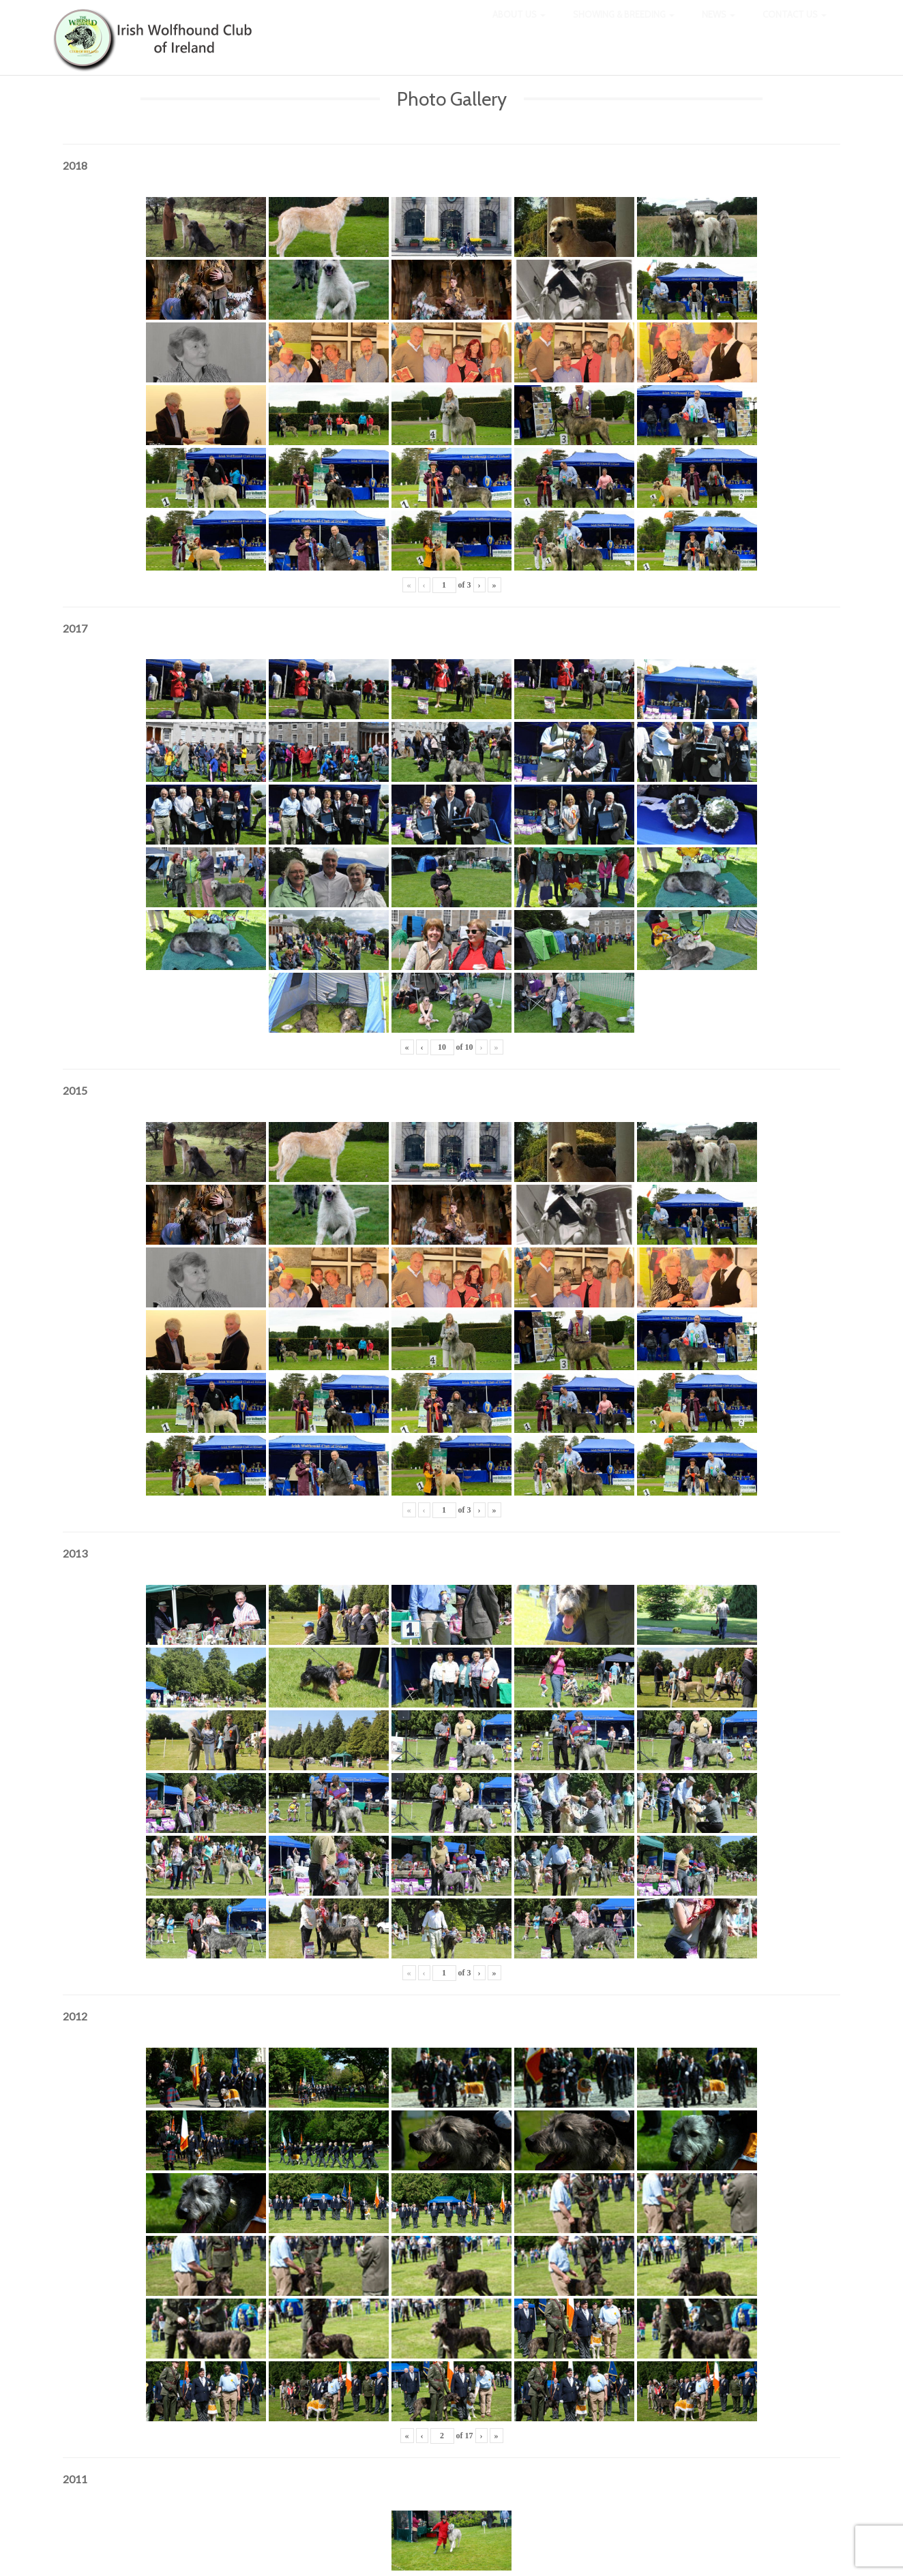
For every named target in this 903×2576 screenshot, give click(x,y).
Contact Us (795, 27)
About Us (519, 27)
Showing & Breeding (624, 27)
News (718, 27)
